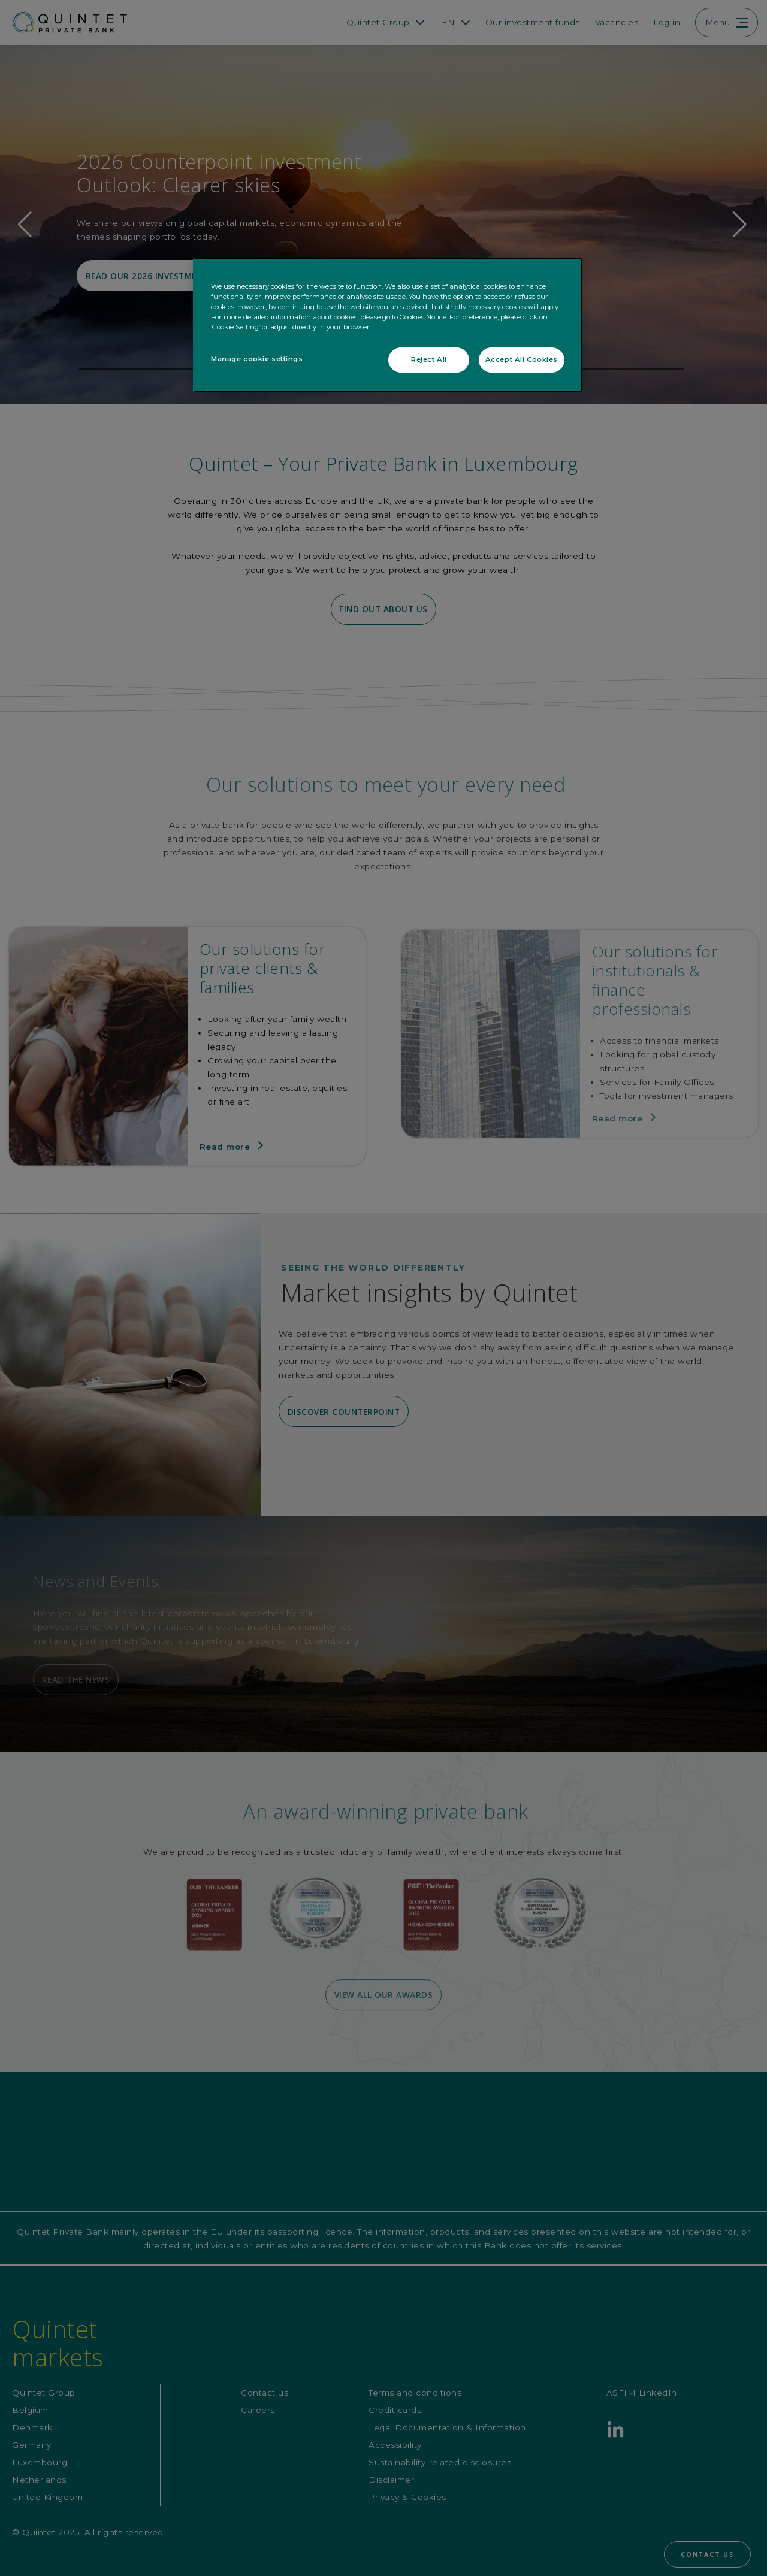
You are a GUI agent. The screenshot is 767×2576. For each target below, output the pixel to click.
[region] (387, 325)
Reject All (429, 359)
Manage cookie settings (257, 359)
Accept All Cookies (521, 359)
